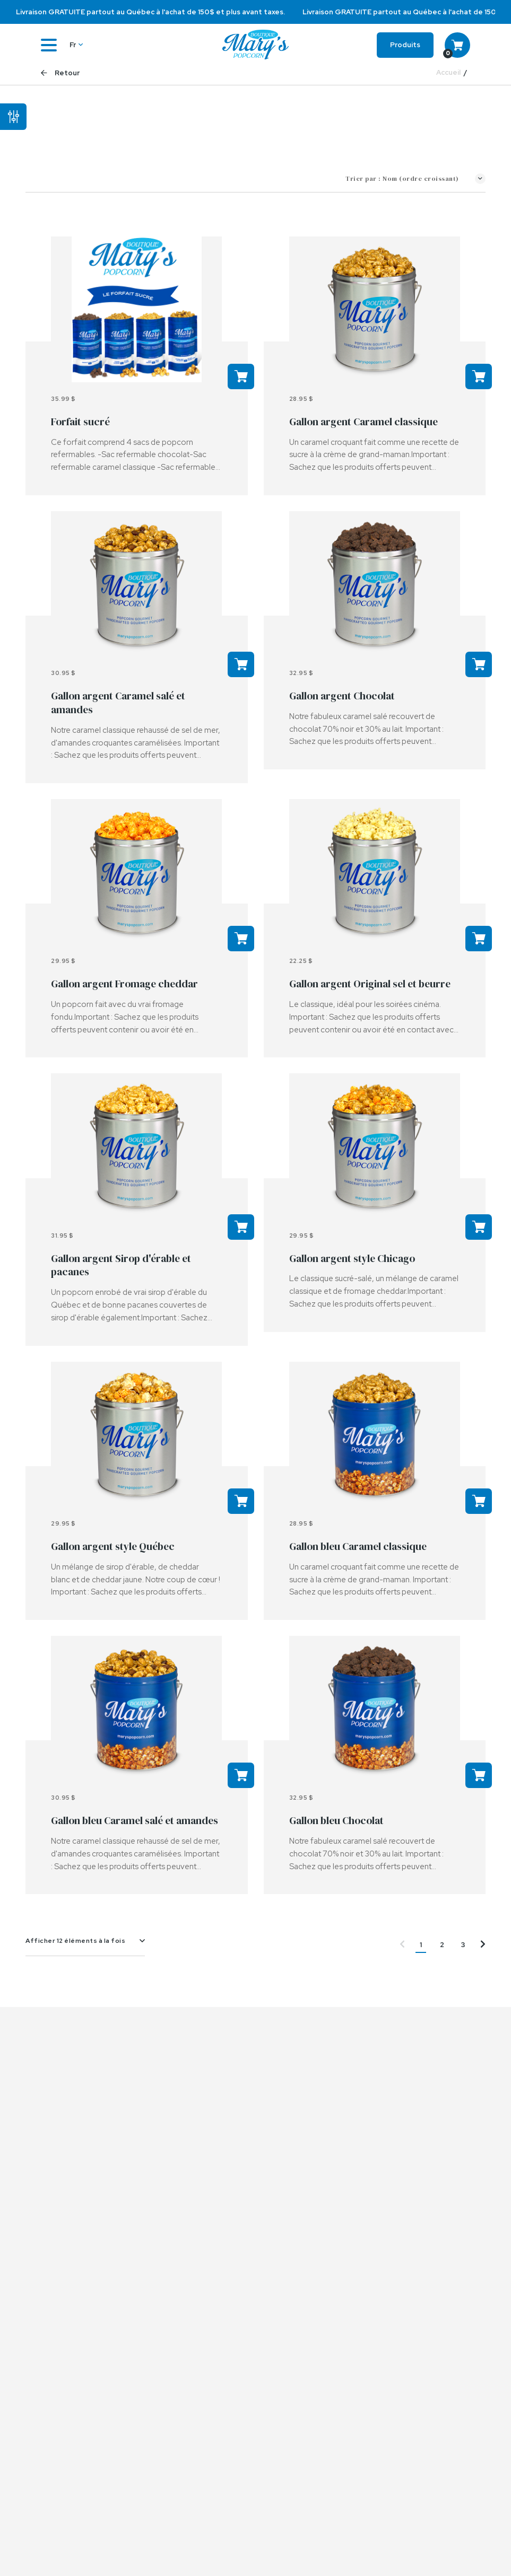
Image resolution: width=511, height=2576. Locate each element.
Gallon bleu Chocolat (336, 1820)
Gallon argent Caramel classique (363, 421)
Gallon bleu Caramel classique (358, 1546)
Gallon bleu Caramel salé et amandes (134, 1820)
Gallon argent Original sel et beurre (370, 984)
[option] (255, 12)
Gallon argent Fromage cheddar (124, 984)
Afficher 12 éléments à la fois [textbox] (75, 1941)
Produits (405, 44)
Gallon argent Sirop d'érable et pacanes (121, 1265)
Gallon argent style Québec (113, 1546)
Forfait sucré (80, 421)
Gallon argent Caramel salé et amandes (118, 702)
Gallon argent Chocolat (342, 696)
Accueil (448, 72)
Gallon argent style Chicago (352, 1258)
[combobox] (85, 1941)
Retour (60, 73)
